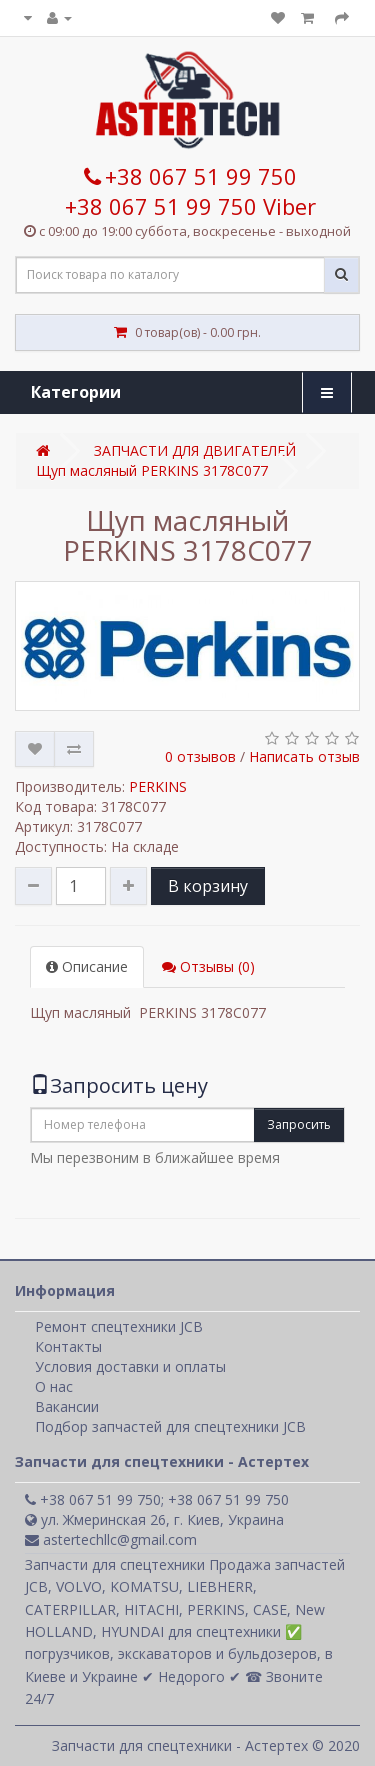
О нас (54, 1386)
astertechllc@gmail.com (111, 1539)
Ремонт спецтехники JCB (119, 1326)
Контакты (68, 1346)
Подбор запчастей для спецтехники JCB (170, 1426)
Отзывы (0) (208, 966)
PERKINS (158, 786)
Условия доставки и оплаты (130, 1366)
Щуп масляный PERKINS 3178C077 (152, 470)
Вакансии (67, 1406)
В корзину (208, 886)
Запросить (299, 1124)
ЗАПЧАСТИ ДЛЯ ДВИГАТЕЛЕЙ (195, 450)
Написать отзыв (304, 756)
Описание (87, 966)
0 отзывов (200, 756)
